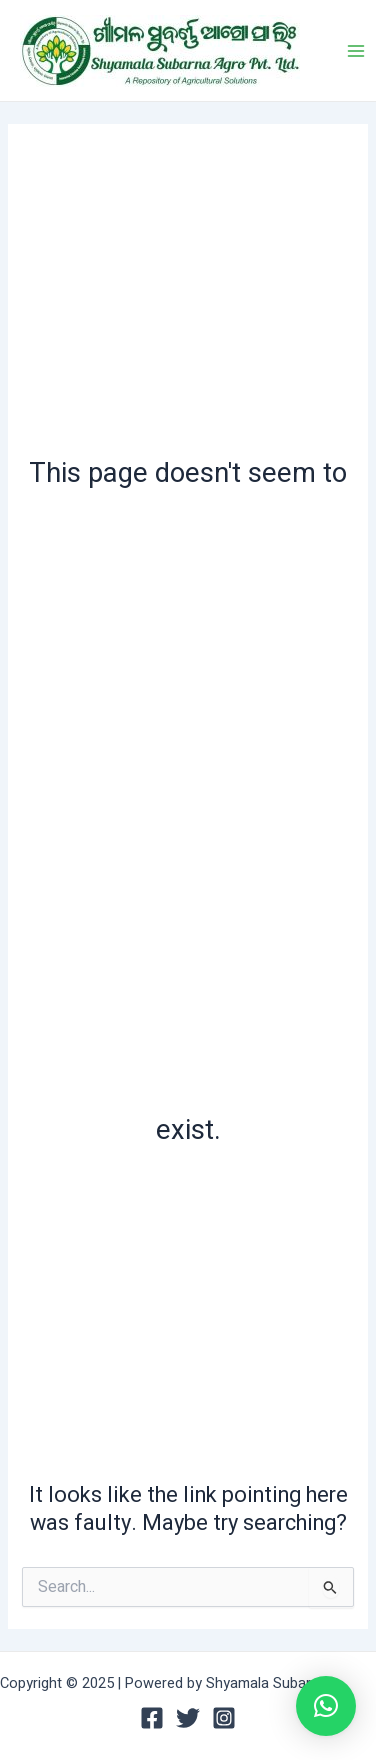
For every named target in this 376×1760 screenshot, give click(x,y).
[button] (326, 1706)
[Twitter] (188, 1718)
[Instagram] (224, 1718)
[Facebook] (152, 1718)
